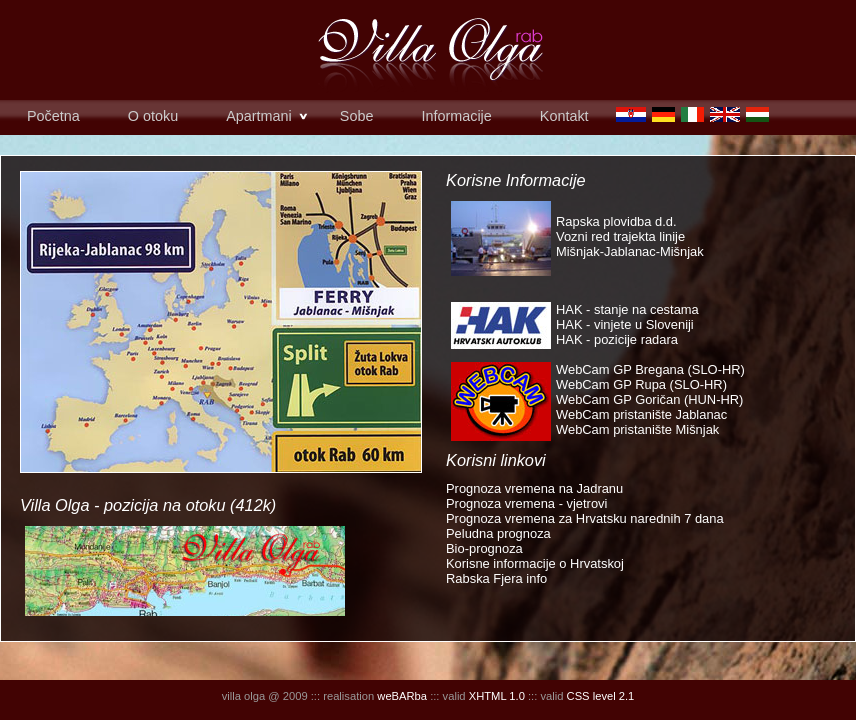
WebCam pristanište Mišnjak (637, 429)
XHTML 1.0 (497, 696)
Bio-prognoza (484, 548)
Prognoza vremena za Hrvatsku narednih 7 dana (585, 518)
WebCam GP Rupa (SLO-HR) (641, 384)
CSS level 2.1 (601, 696)
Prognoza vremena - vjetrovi (526, 503)
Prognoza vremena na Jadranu (534, 488)
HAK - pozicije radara (617, 339)
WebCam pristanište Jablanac (641, 414)
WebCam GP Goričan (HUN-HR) (649, 399)
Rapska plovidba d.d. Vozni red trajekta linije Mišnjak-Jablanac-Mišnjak (630, 236)
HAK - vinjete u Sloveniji (625, 324)
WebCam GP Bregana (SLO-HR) (650, 369)
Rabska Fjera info (496, 578)
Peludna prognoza (498, 533)
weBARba (402, 696)
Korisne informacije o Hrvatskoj (535, 563)
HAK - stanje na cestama (627, 309)
